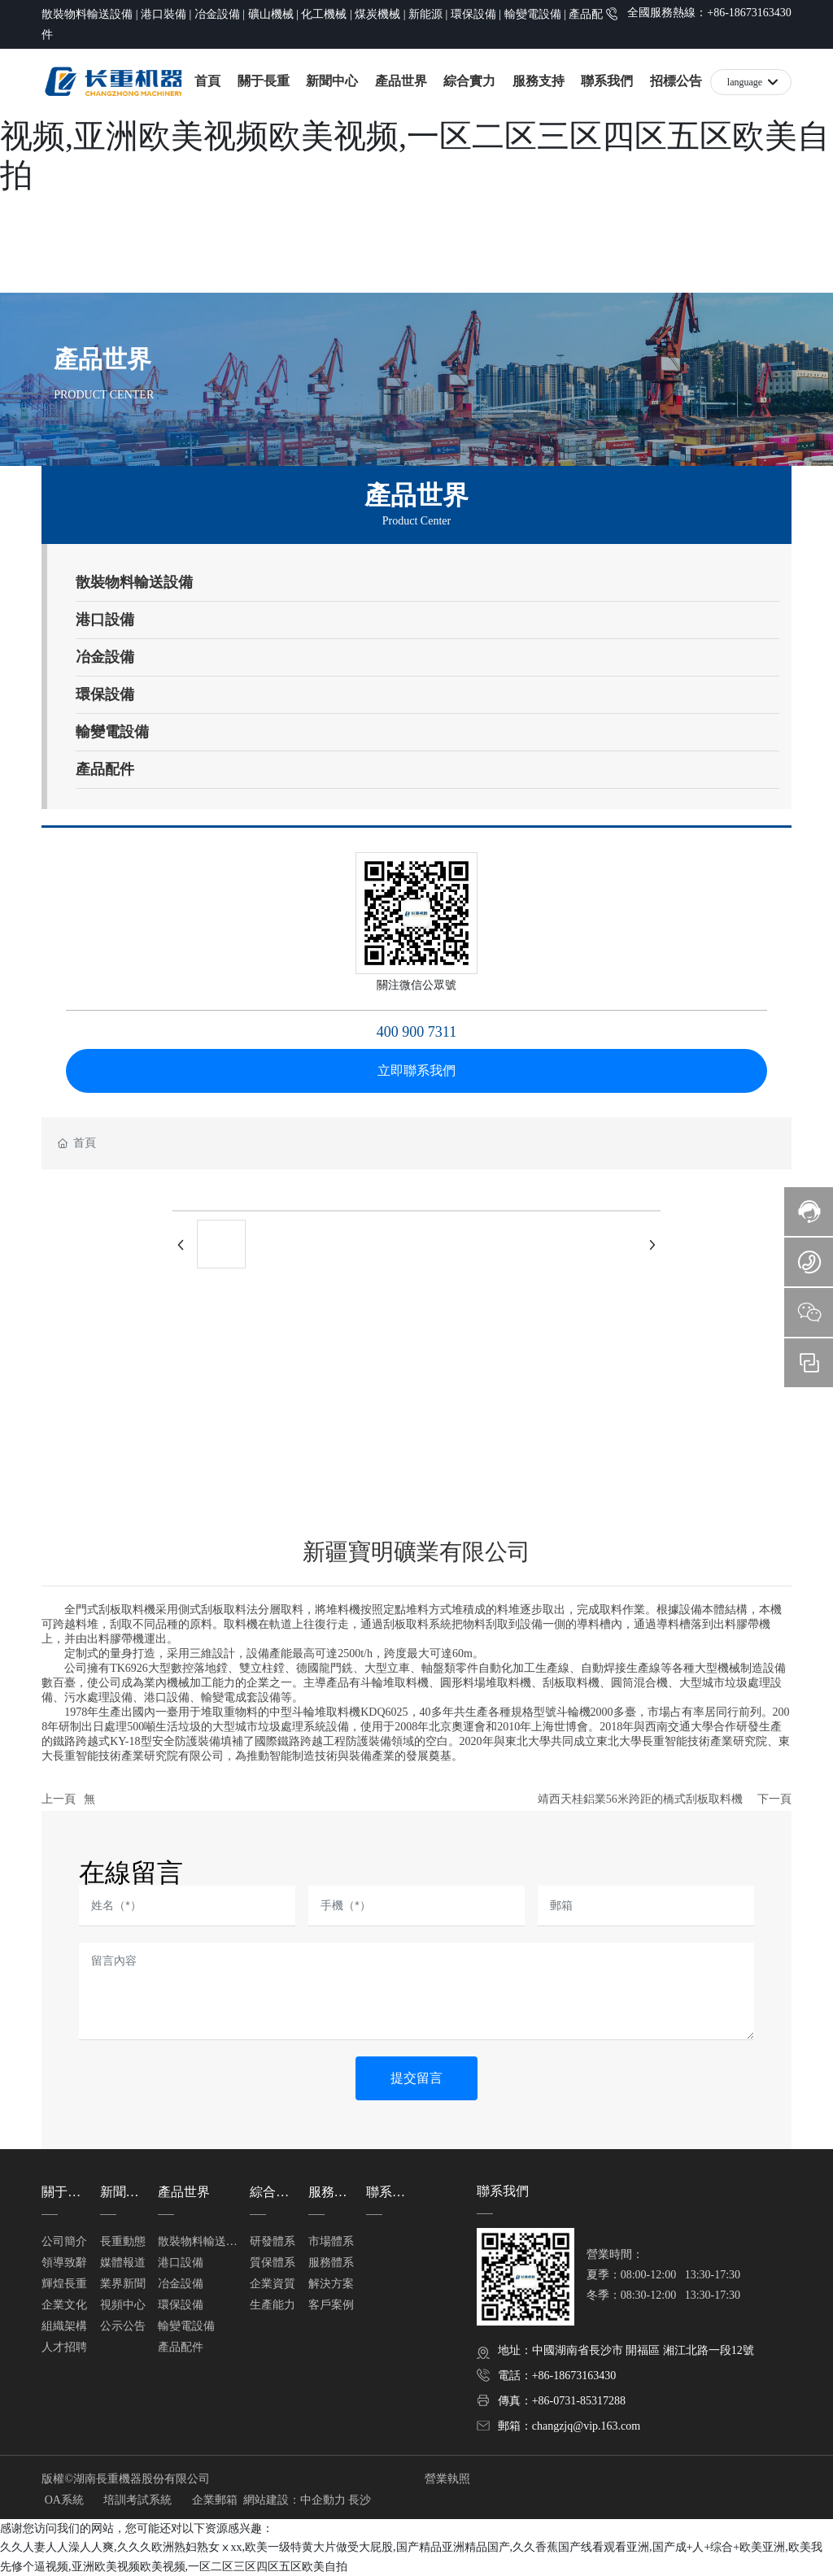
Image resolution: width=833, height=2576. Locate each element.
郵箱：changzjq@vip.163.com (569, 2426)
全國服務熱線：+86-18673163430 (709, 13)
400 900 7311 (416, 1032)
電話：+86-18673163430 (557, 2375)
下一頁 (774, 1799)
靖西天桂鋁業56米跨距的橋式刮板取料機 (640, 1799)
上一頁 (58, 1799)
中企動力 (323, 2500)
